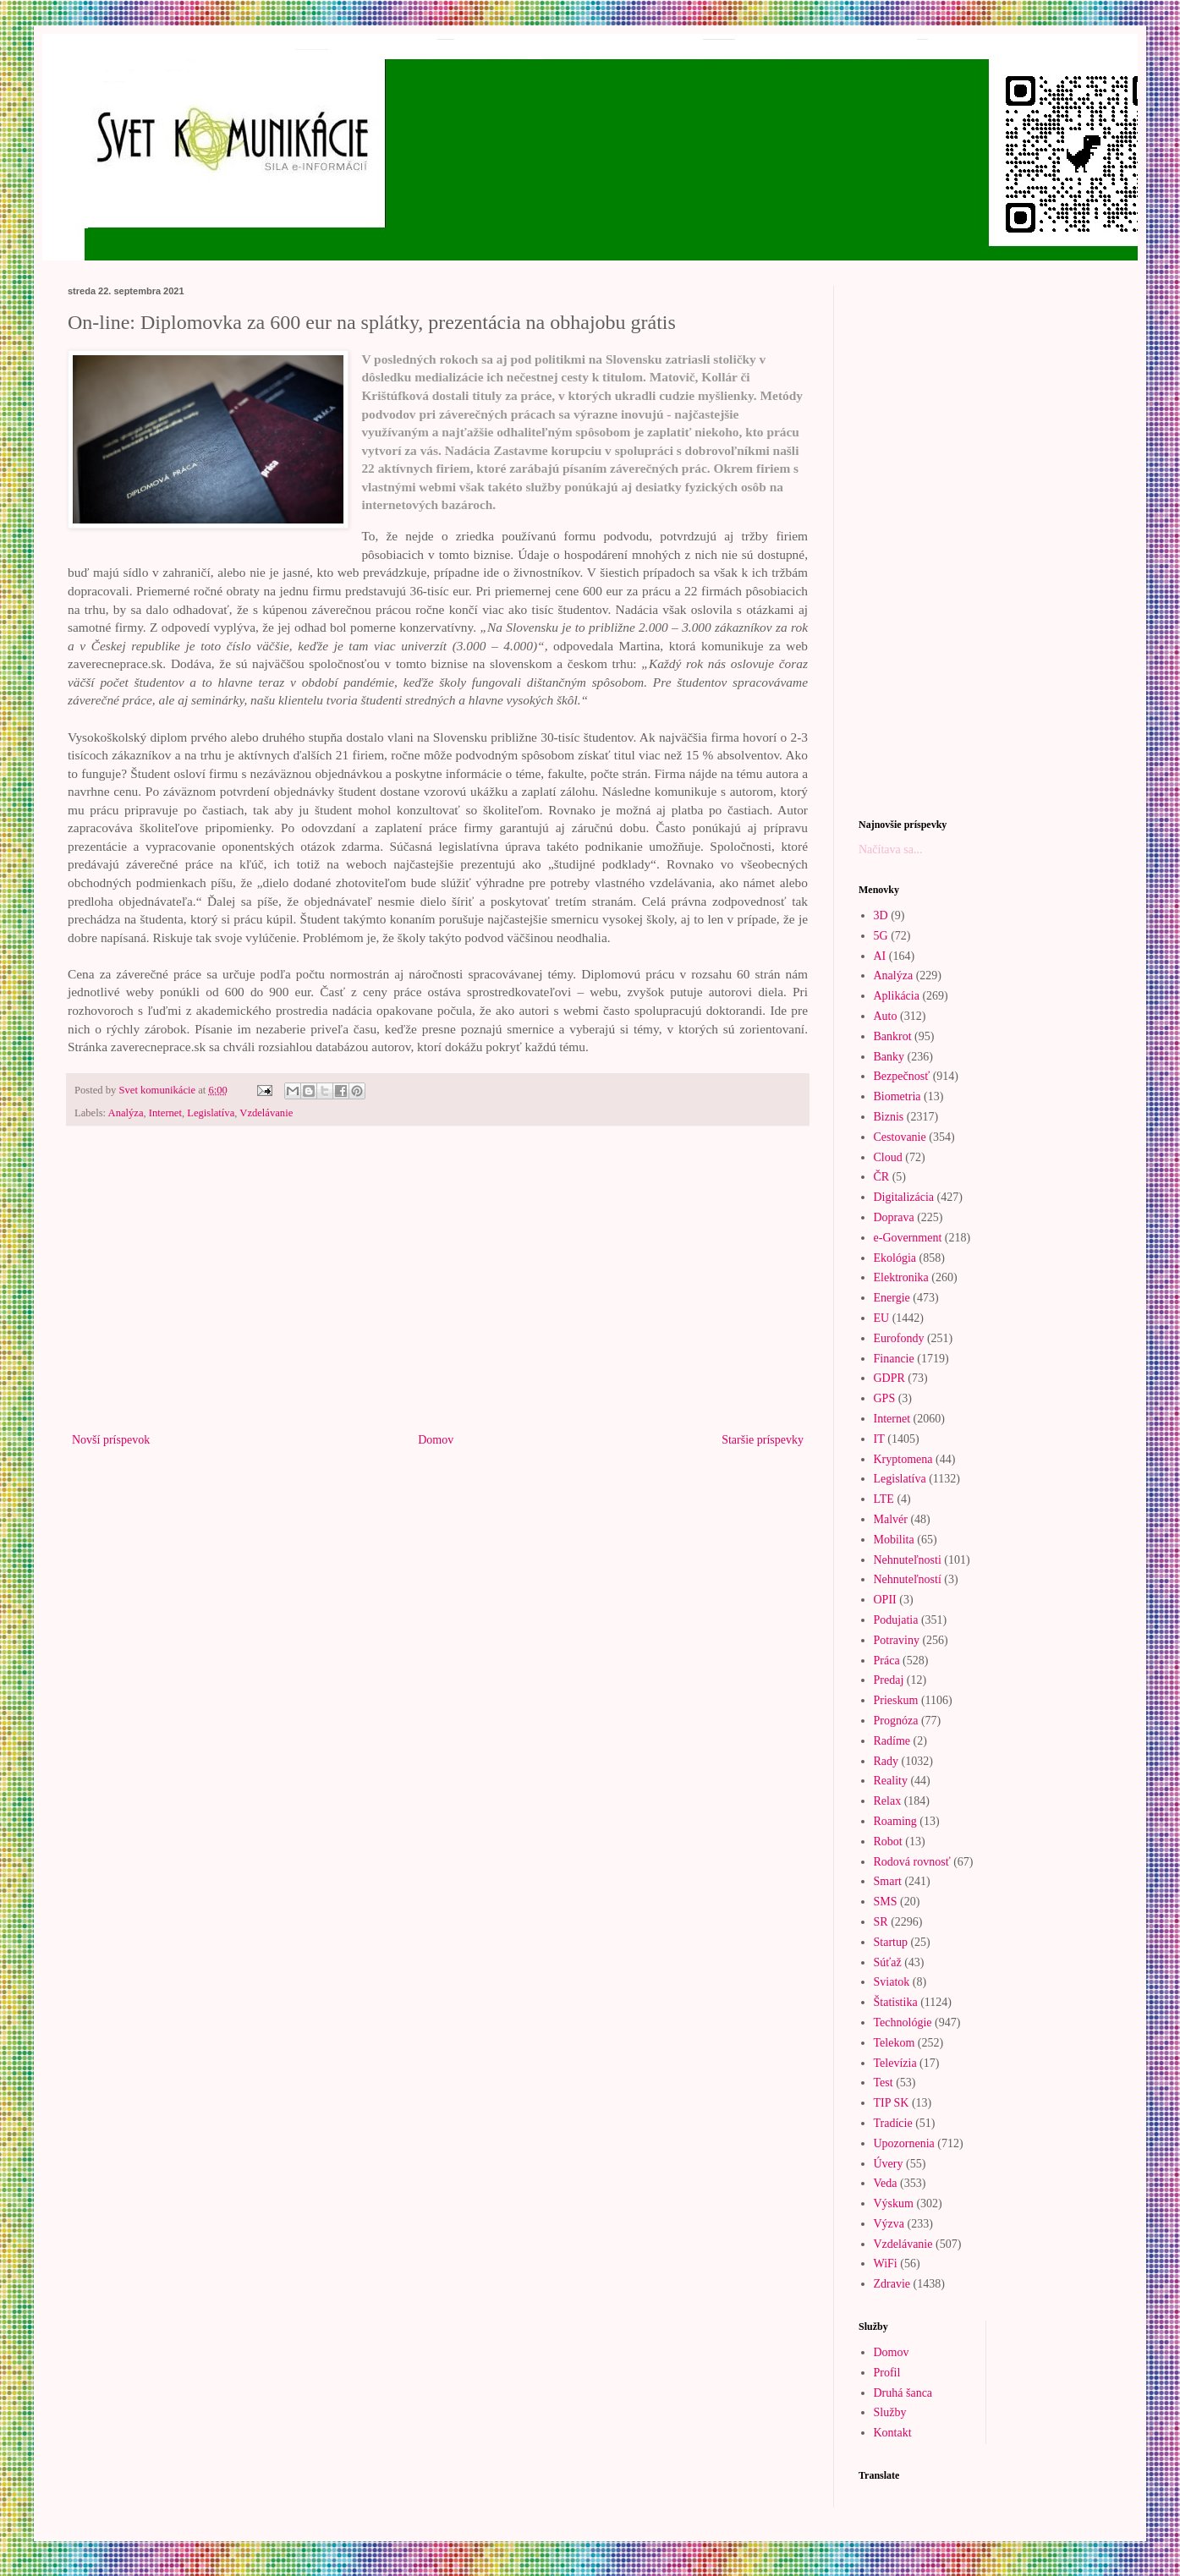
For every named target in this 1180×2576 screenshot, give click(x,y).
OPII (885, 1599)
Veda (885, 2183)
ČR (882, 1176)
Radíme (892, 1741)
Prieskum (896, 1700)
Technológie (903, 2022)
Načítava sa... (890, 849)
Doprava (894, 1217)
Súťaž (888, 1962)
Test (883, 2082)
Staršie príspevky (763, 1439)
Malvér (891, 1519)
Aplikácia (896, 995)
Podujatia (896, 1620)
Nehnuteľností (907, 1579)
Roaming (895, 1821)
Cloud (888, 1157)
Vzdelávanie (266, 1113)
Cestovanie (900, 1137)
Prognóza (896, 1720)
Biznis (889, 1116)
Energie (892, 1297)
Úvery (888, 2163)
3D (881, 915)
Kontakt (893, 2432)
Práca (887, 1660)
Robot (888, 1841)
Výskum (894, 2203)
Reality (891, 1780)
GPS (885, 1398)
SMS (885, 1901)
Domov (435, 1439)
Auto (885, 1016)
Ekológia (895, 1258)
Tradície (893, 2123)
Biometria (897, 1096)
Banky (889, 1056)
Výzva (889, 2223)
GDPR (889, 1378)
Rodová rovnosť (912, 1861)
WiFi (885, 2263)
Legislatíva (210, 1113)
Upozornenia (904, 2143)
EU (882, 1318)
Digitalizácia (904, 1197)
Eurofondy (899, 1338)
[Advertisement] (438, 1289)
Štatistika (896, 2002)
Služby (890, 2412)
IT (879, 1439)
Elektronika (901, 1277)
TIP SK (891, 2102)
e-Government (908, 1237)
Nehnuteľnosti (907, 1560)
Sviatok (892, 1982)
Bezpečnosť (902, 1076)
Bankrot (893, 1036)
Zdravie (892, 2283)
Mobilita (894, 1539)
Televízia (895, 2063)
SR (881, 1922)
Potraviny (896, 1640)
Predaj (889, 1680)
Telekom (894, 2042)
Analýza (126, 1113)
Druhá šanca (903, 2393)
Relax (888, 1801)
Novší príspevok (111, 1439)
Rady (886, 1761)
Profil (887, 2372)
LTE (884, 1499)
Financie (894, 1358)
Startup (891, 1942)
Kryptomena (903, 1459)
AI (880, 956)
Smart (888, 1881)
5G (881, 935)
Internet (165, 1113)
